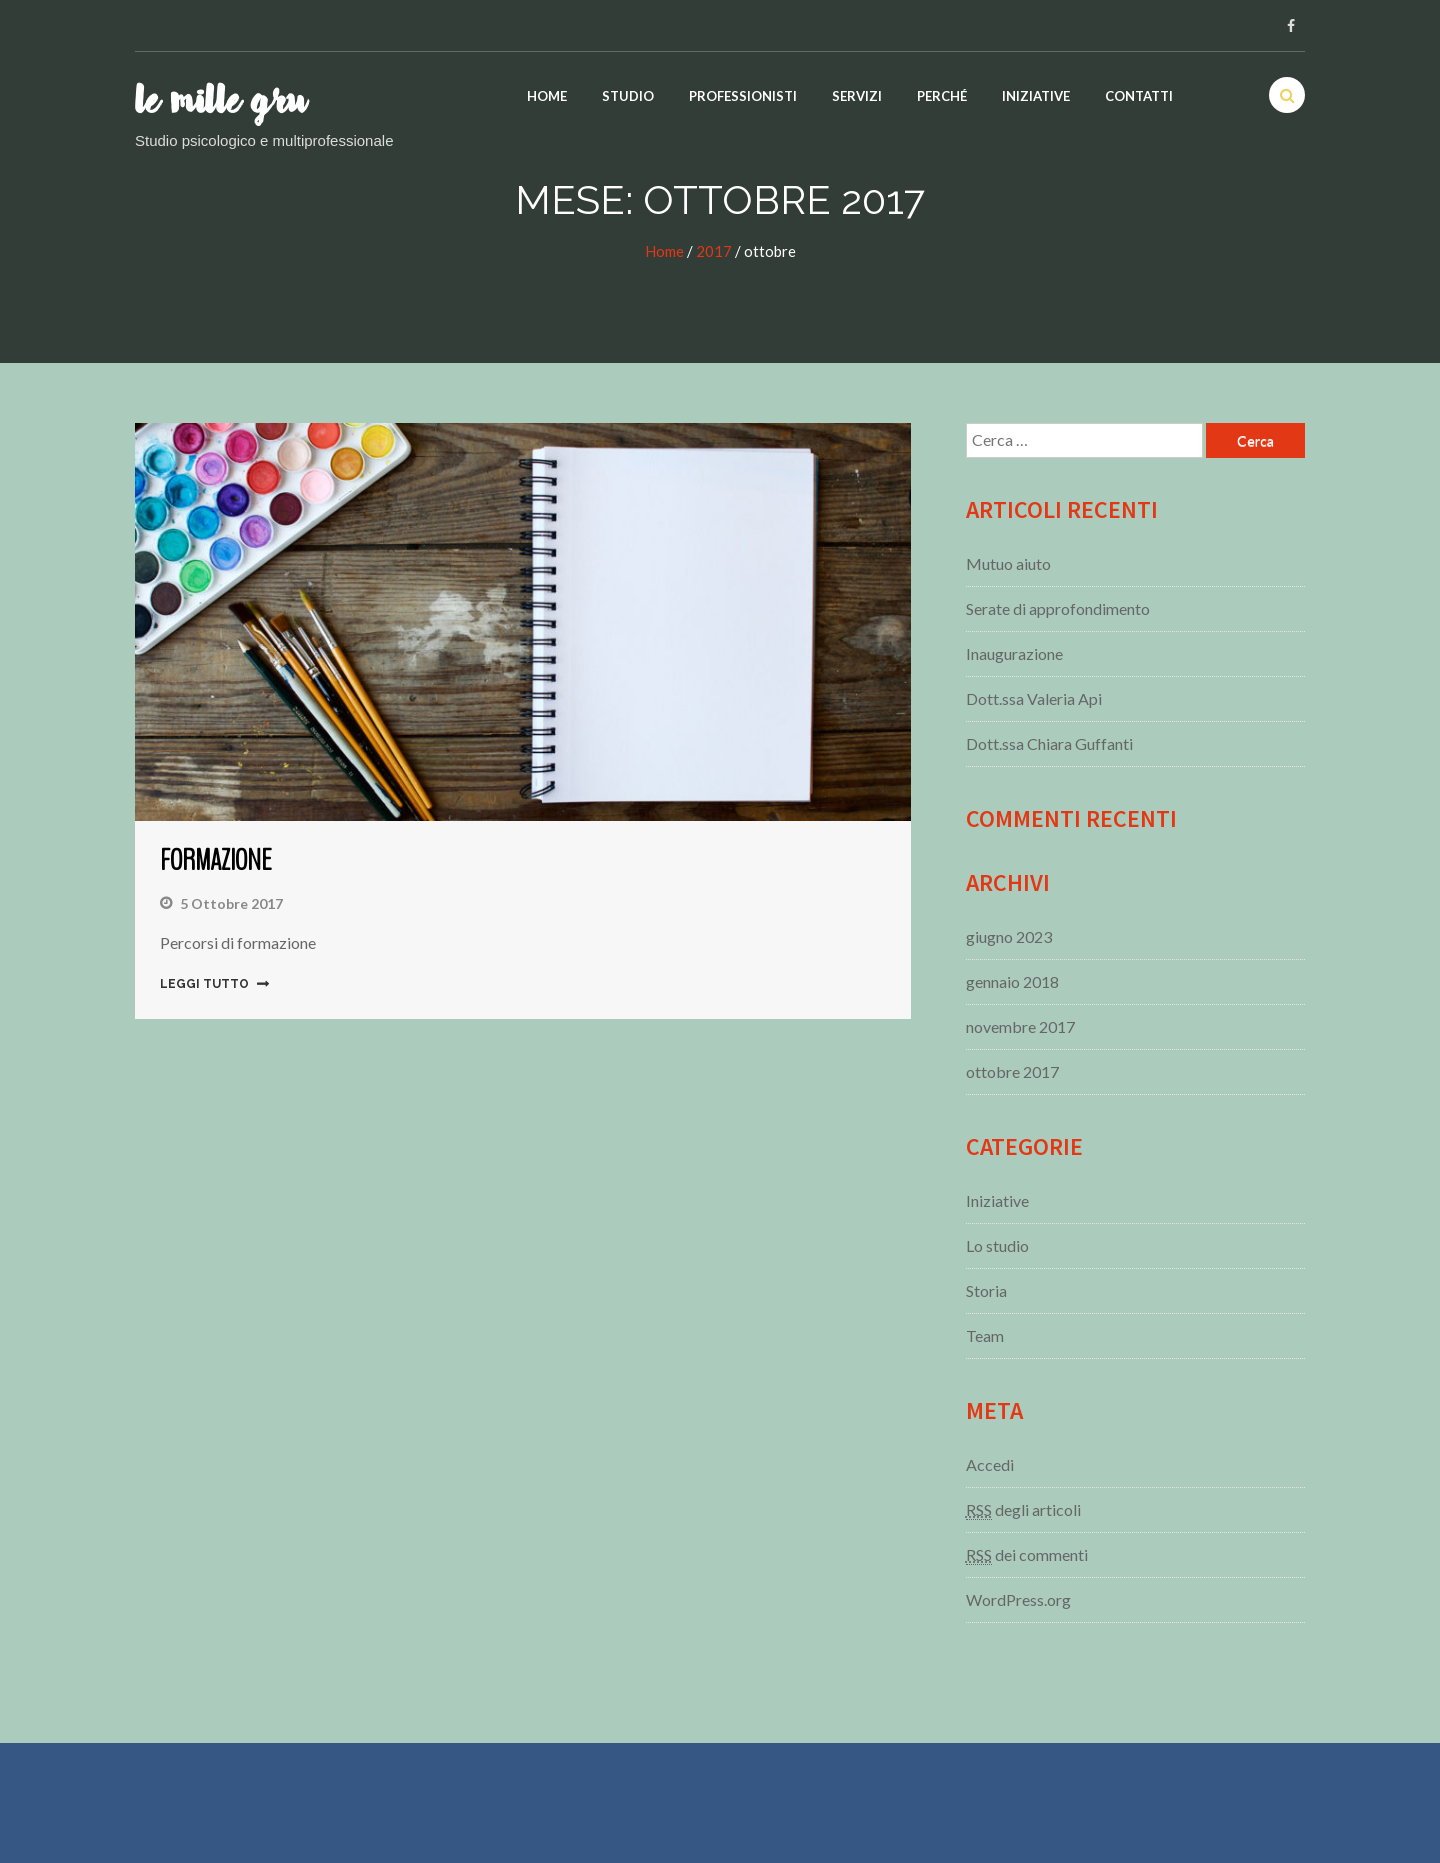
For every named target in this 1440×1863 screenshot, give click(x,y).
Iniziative (1036, 96)
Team (985, 1335)
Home (547, 96)
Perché (942, 96)
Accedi (990, 1464)
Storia (986, 1290)
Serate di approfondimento (1058, 608)
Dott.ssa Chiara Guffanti (1049, 743)
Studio (628, 96)
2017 (714, 251)
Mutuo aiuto (1008, 563)
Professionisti (743, 96)
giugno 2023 (1009, 936)
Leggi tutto (204, 984)
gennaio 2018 (1012, 981)
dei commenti (1027, 1555)
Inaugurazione (1014, 653)
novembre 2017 (1020, 1026)
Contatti (1139, 96)
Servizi (857, 96)
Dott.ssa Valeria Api (1034, 698)
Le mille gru (221, 102)
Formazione (215, 860)
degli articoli (1023, 1510)
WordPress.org (1018, 1599)
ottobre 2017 (1012, 1071)
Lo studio (997, 1245)
